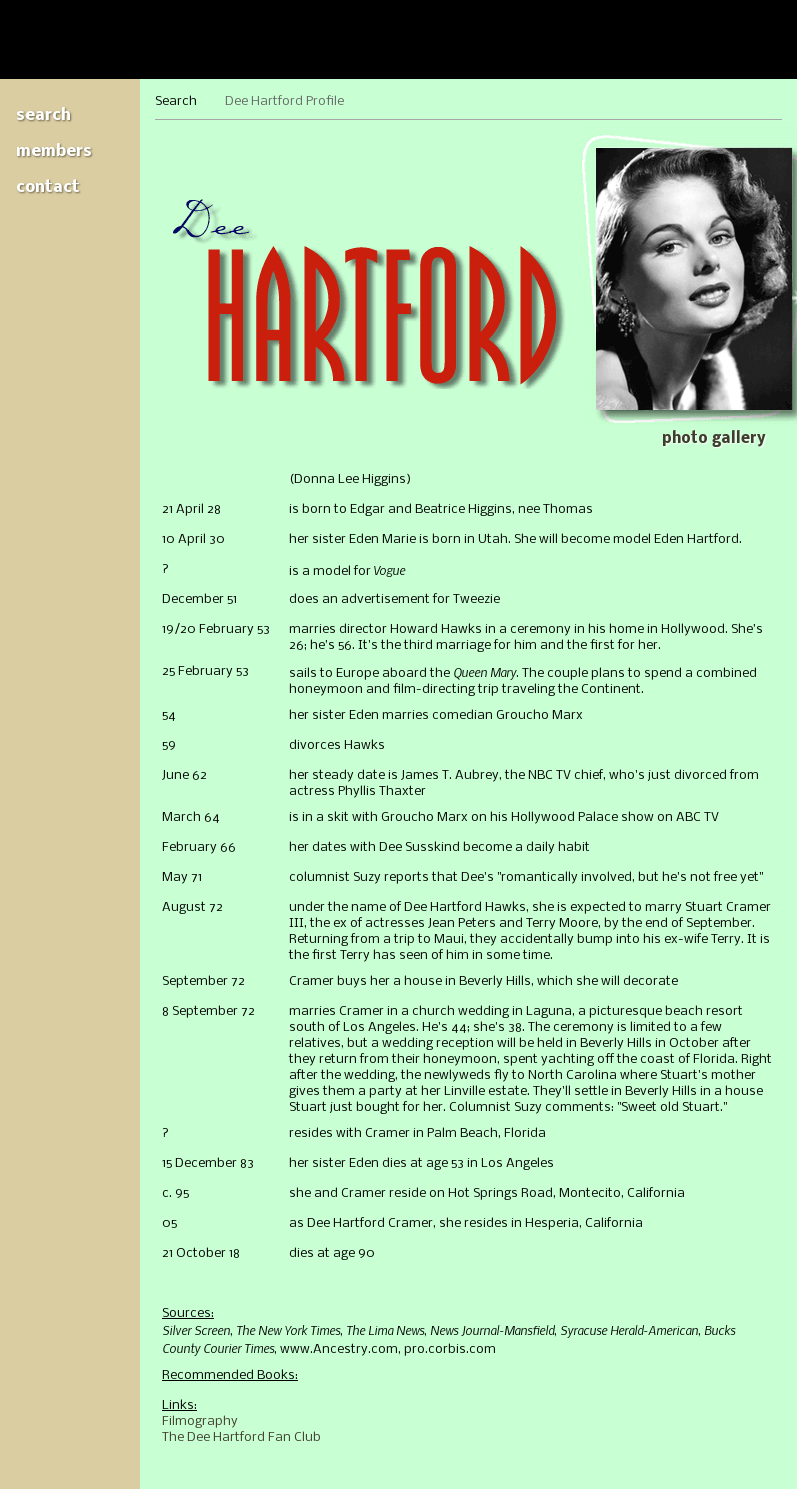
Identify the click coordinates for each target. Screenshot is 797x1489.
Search (43, 115)
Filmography (200, 1421)
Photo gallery (713, 439)
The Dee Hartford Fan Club (241, 1437)
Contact (48, 187)
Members (54, 151)
